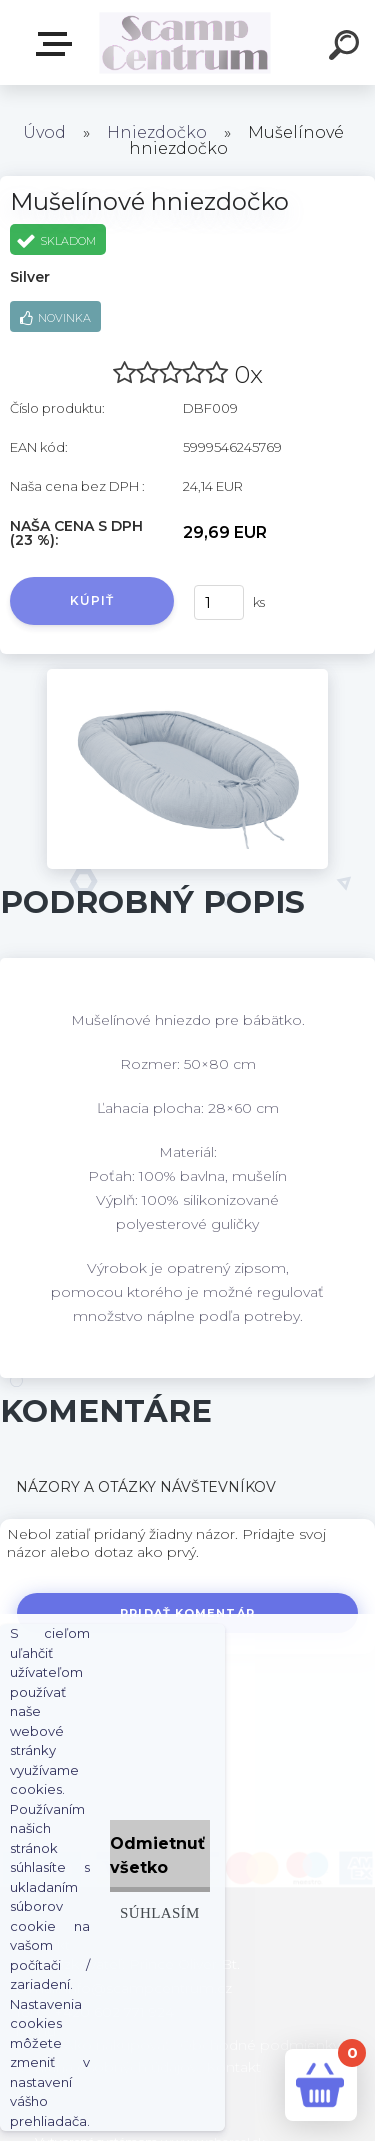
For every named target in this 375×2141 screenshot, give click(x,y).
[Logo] (185, 42)
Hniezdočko (159, 132)
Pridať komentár (187, 1613)
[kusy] (219, 602)
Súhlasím (160, 1912)
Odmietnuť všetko (157, 1855)
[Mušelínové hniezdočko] (187, 676)
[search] (347, 48)
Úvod (44, 132)
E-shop (58, 44)
